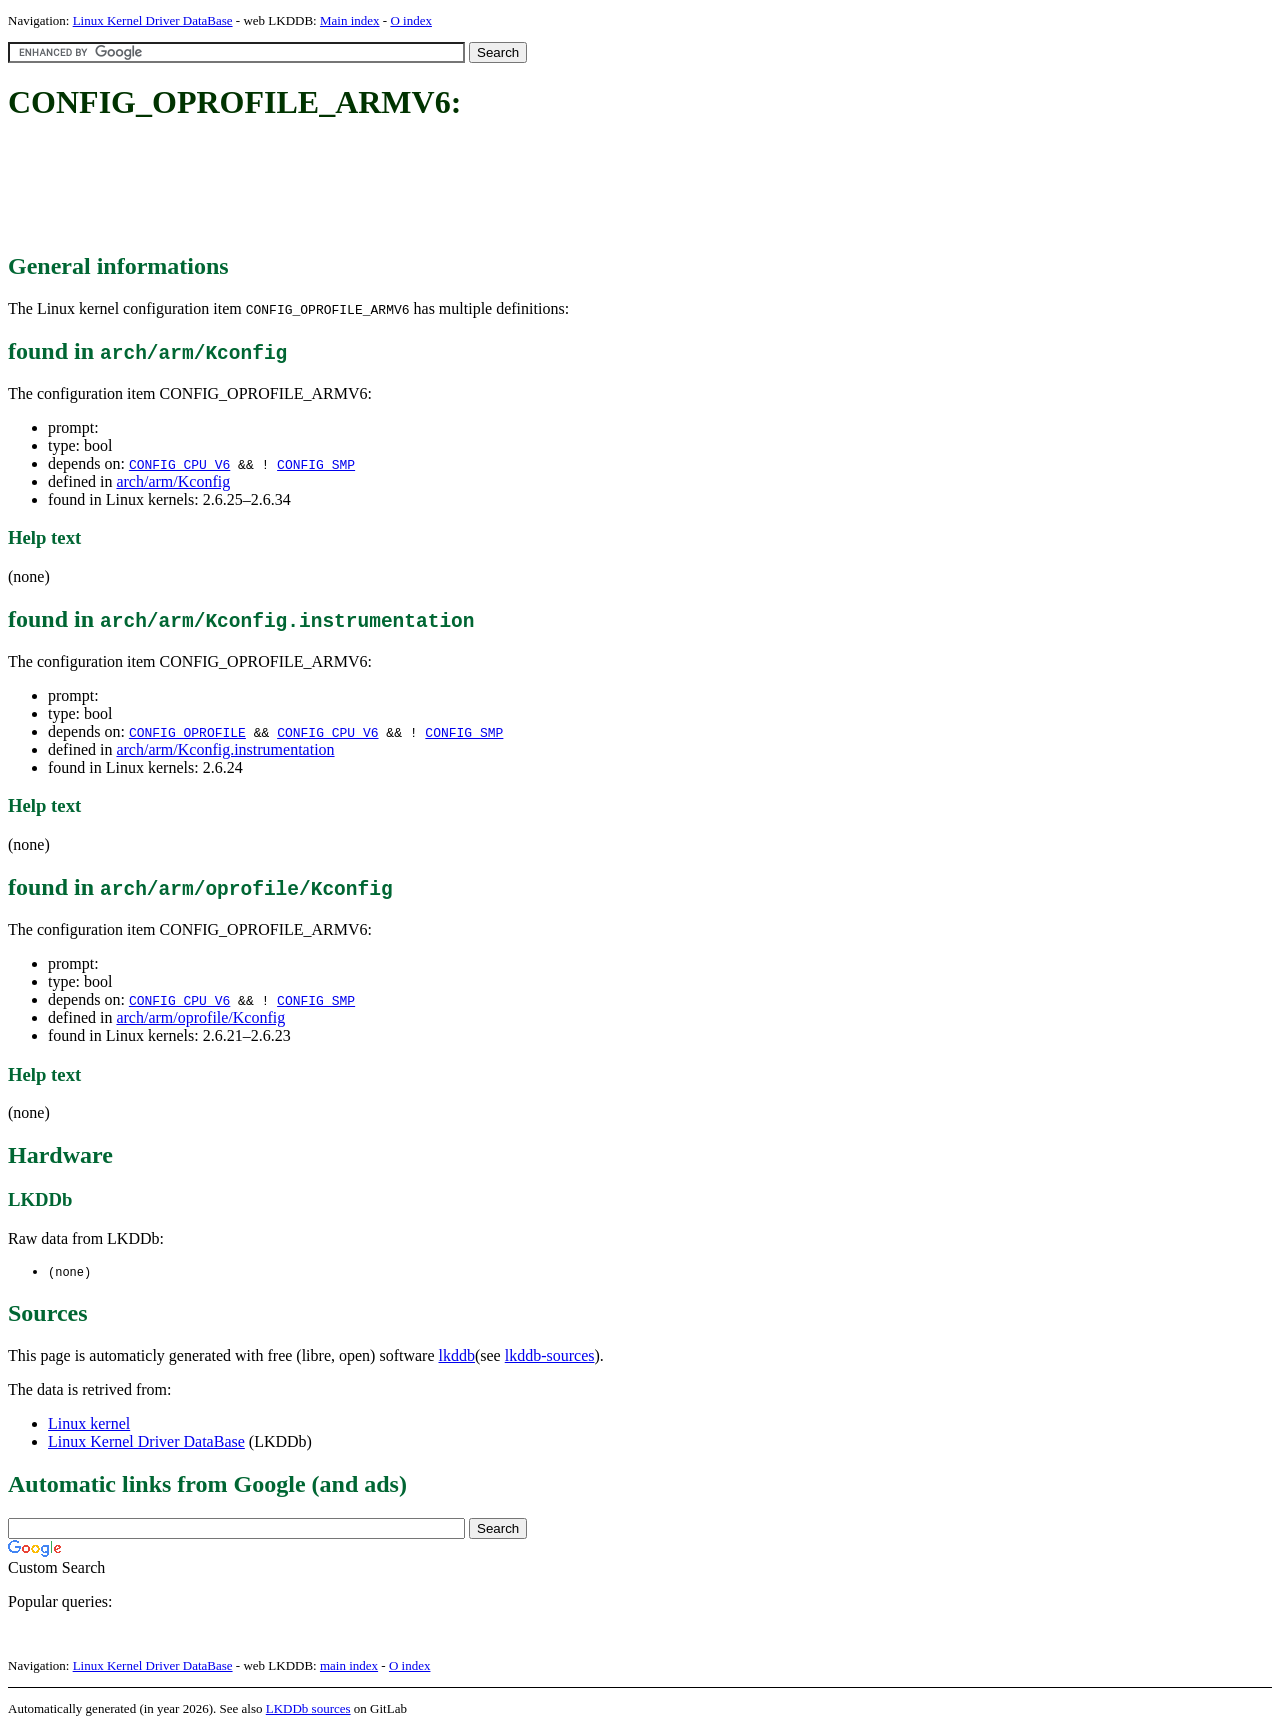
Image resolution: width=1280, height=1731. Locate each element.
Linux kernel (89, 1424)
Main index (350, 20)
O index (411, 20)
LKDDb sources (308, 1709)
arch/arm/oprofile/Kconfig (200, 1017)
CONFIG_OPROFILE (187, 732)
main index (349, 1666)
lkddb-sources (550, 1356)
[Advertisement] (372, 188)
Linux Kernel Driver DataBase (153, 20)
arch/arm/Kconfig (173, 481)
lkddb (457, 1356)
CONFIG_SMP (316, 464)
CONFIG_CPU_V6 (179, 464)
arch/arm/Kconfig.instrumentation (225, 749)
